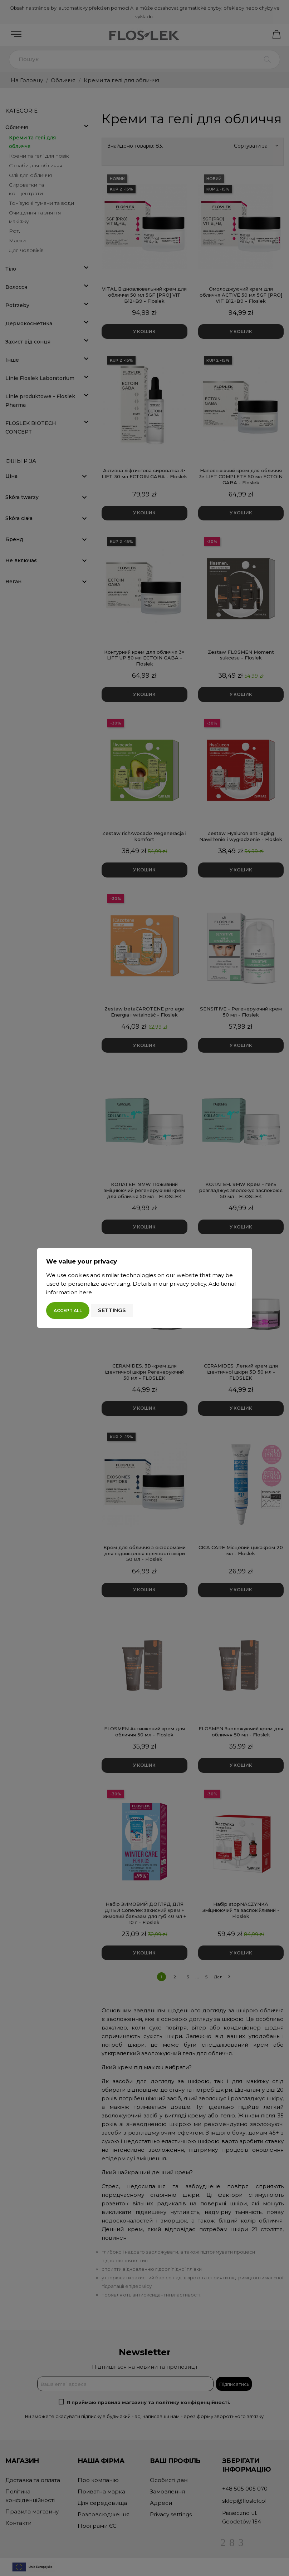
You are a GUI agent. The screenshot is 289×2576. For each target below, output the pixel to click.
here (85, 1292)
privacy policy (188, 1283)
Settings (112, 1310)
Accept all (68, 1310)
